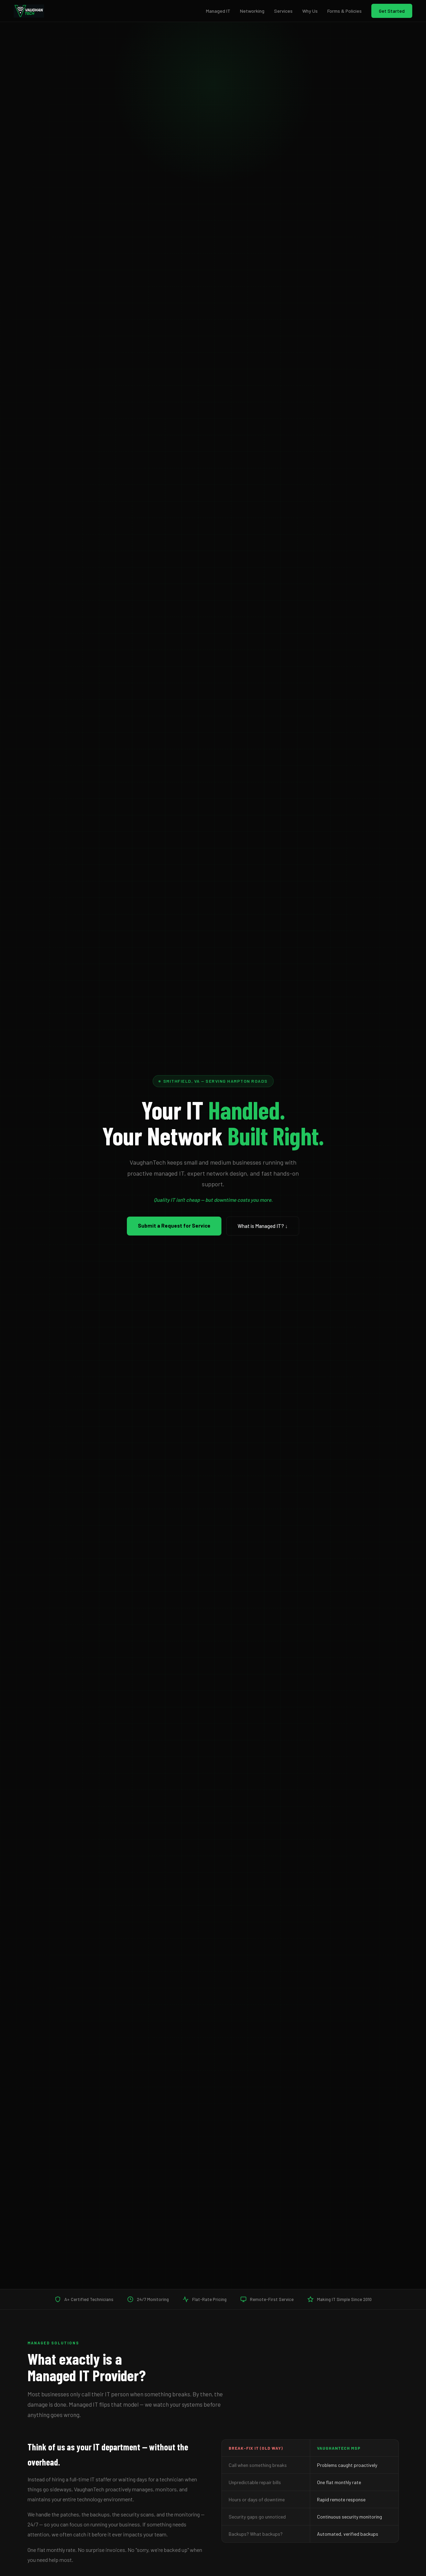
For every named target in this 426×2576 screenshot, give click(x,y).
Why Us (310, 11)
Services (283, 11)
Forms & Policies (344, 11)
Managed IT (218, 11)
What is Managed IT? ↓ (263, 1226)
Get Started (392, 11)
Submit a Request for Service (174, 1225)
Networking (252, 11)
